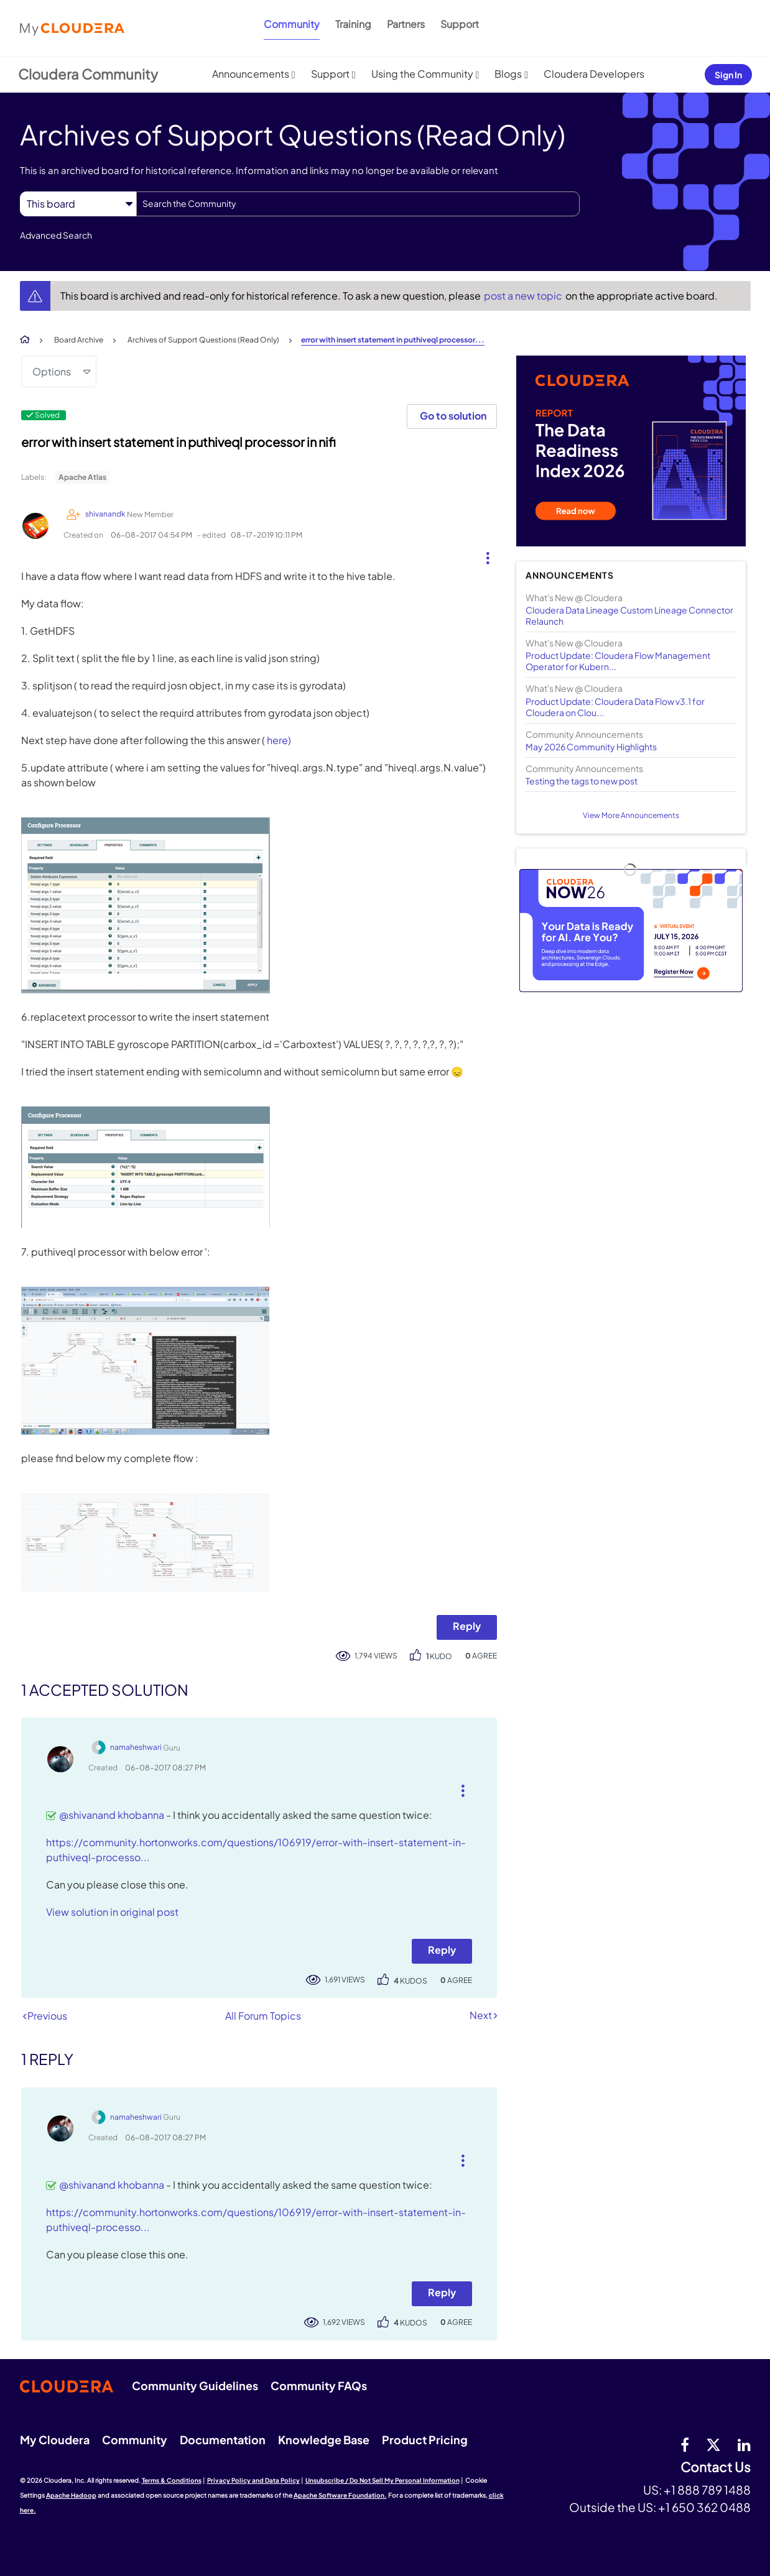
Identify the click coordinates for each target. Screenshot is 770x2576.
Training (353, 23)
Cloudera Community (88, 74)
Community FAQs (319, 2385)
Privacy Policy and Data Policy (253, 2480)
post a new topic (524, 295)
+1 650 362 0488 (704, 2507)
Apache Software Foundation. (340, 2495)
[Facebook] (684, 2444)
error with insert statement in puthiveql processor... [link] (393, 339)
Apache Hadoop (71, 2495)
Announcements (250, 73)
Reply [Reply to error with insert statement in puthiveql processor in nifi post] (467, 1625)
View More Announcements (631, 815)
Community (292, 23)
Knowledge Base (323, 2439)
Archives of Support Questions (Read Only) (203, 339)
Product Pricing (425, 2439)
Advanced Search (56, 235)
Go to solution (453, 415)
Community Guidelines (195, 2385)
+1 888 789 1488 (707, 2489)
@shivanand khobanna (111, 1814)
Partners (406, 23)
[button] (483, 555)
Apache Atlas (82, 477)
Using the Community (422, 73)
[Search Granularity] (78, 203)
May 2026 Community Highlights (591, 746)
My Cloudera (55, 2439)
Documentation (223, 2439)
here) (279, 740)
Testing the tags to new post (582, 780)
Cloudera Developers (594, 73)
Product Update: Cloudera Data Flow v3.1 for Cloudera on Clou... (615, 707)
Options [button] (51, 371)
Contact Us (715, 2467)
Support (459, 23)
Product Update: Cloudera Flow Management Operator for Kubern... (618, 661)
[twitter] (713, 2444)
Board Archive (78, 339)
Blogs (508, 73)
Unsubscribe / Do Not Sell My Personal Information (382, 2480)
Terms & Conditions (172, 2480)
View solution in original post (112, 1911)
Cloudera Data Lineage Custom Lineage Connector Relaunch (629, 615)
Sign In (728, 74)
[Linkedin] (744, 2444)
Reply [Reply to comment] (442, 1949)
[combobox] (358, 203)
